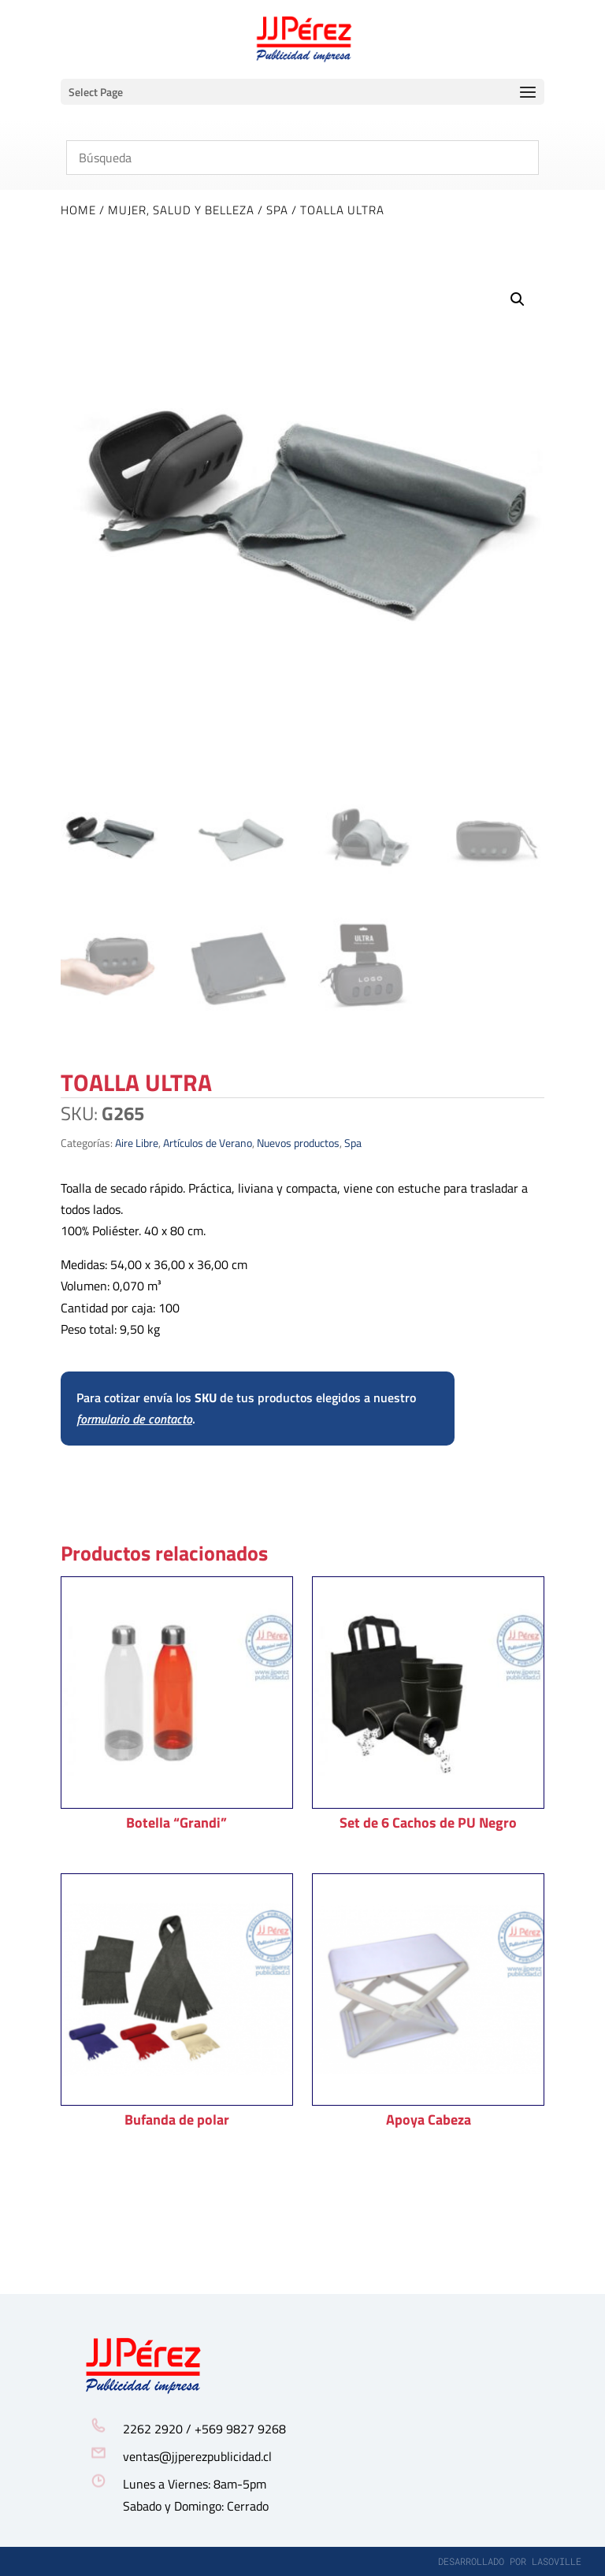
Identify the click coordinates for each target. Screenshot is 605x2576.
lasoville (556, 2561)
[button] (517, 299)
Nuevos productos (298, 1142)
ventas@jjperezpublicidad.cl (197, 2456)
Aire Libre (136, 1142)
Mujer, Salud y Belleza (181, 210)
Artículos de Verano (207, 1142)
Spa (277, 210)
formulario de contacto (134, 1418)
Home (78, 210)
